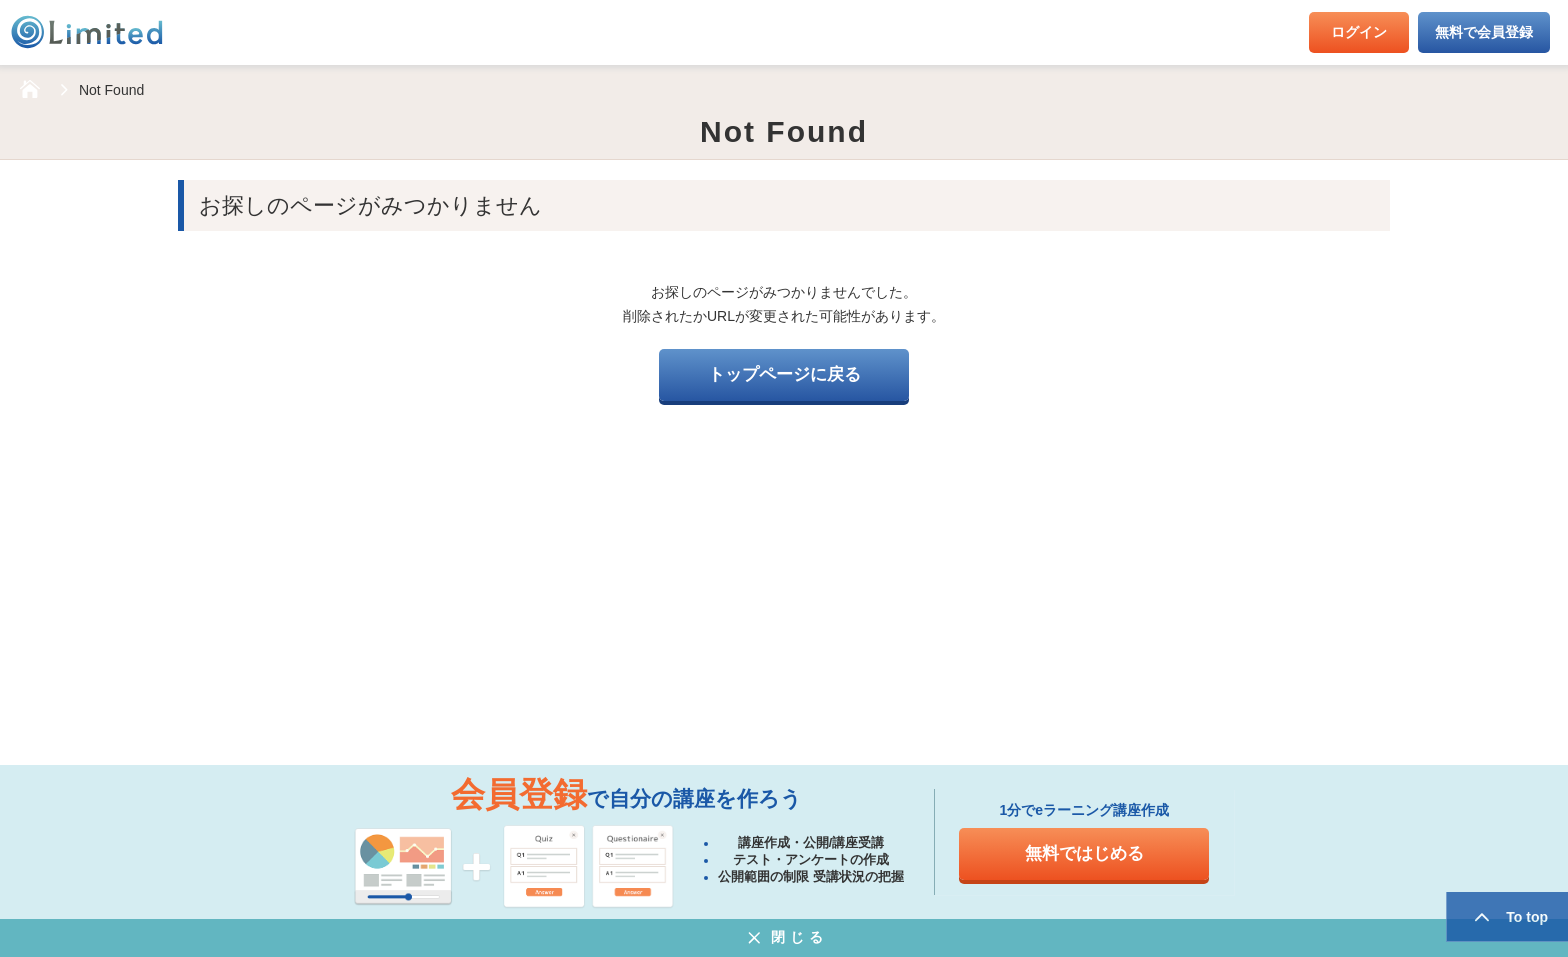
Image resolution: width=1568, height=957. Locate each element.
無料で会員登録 (1484, 32)
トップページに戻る (784, 374)
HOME (30, 90)
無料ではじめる (1084, 853)
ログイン (1359, 32)
